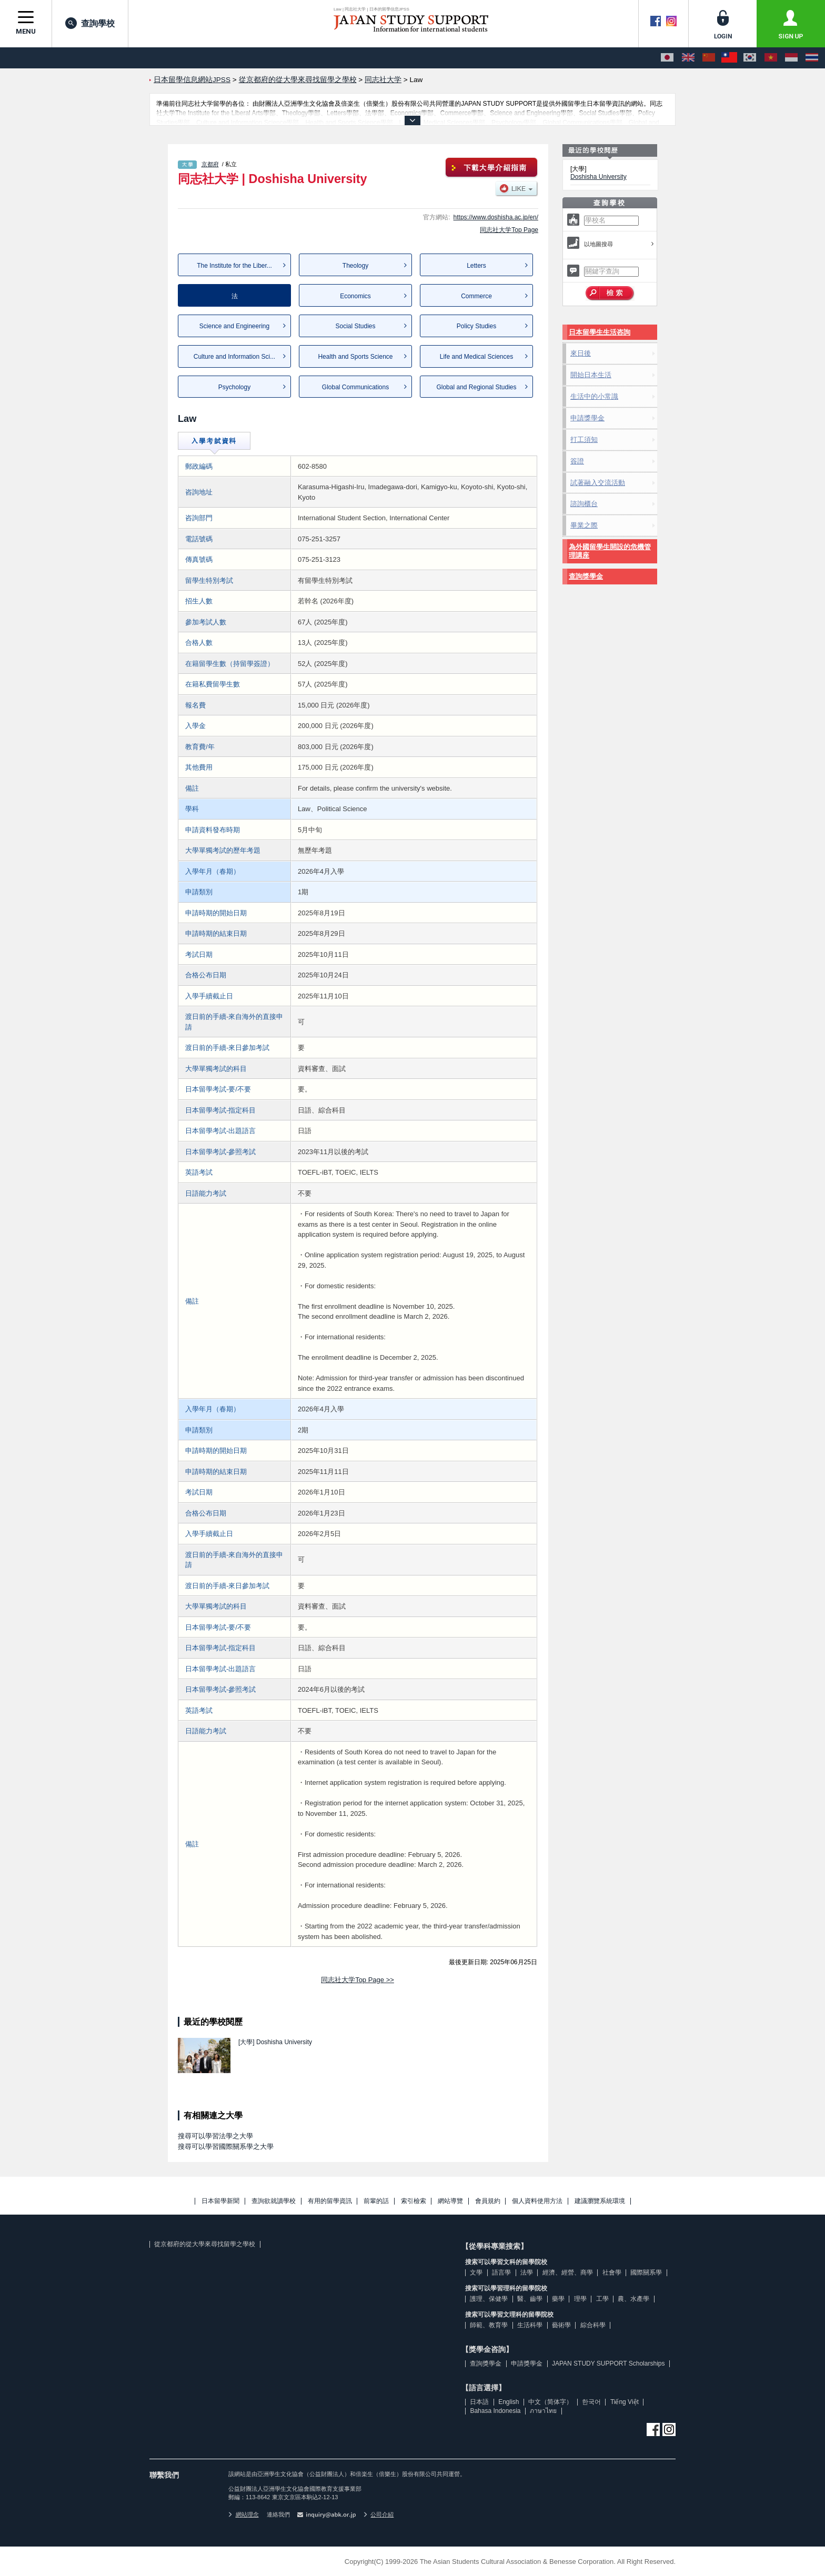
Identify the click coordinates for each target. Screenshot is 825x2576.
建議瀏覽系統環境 (600, 2201)
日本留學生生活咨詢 (599, 332)
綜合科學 (593, 2325)
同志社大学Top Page (509, 230)
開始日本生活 (590, 375)
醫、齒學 (529, 2298)
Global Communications (355, 387)
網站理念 (243, 2514)
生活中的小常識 (594, 396)
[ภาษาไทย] (812, 58)
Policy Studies (476, 326)
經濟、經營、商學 (567, 2272)
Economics (355, 296)
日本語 (479, 2402)
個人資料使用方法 (537, 2201)
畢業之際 (584, 525)
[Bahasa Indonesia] (791, 58)
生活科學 (529, 2325)
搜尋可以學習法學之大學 (215, 2136)
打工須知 (584, 439)
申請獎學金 (587, 418)
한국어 (591, 2402)
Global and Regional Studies (476, 387)
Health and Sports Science (355, 356)
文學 (476, 2272)
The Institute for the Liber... (234, 265)
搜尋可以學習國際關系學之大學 (226, 2146)
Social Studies (355, 326)
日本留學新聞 (220, 2201)
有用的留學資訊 (330, 2201)
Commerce (476, 296)
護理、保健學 (489, 2298)
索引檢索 (413, 2201)
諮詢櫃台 (584, 504)
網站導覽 (450, 2201)
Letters (476, 265)
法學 (526, 2272)
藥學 (558, 2298)
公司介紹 (379, 2514)
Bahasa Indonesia (495, 2411)
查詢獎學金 (586, 576)
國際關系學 (646, 2272)
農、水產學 (633, 2298)
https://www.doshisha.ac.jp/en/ (496, 217)
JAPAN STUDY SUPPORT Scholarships (608, 2363)
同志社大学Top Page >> (357, 1980)
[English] (688, 58)
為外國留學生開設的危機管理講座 (610, 551)
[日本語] (667, 58)
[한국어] (750, 58)
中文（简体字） (550, 2402)
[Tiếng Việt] (771, 58)
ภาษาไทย (543, 2411)
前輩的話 (376, 2201)
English (508, 2402)
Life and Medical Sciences (476, 356)
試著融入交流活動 (597, 483)
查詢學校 (90, 23)
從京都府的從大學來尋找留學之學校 (204, 2244)
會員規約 (487, 2201)
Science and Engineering (234, 326)
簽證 (577, 461)
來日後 (580, 353)
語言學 (501, 2272)
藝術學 (561, 2325)
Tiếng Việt (624, 2402)
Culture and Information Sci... (234, 356)
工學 (602, 2298)
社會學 (611, 2272)
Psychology (234, 387)
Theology (355, 265)
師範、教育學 (489, 2325)
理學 (580, 2298)
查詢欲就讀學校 (273, 2201)
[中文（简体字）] (709, 58)
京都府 (210, 164)
